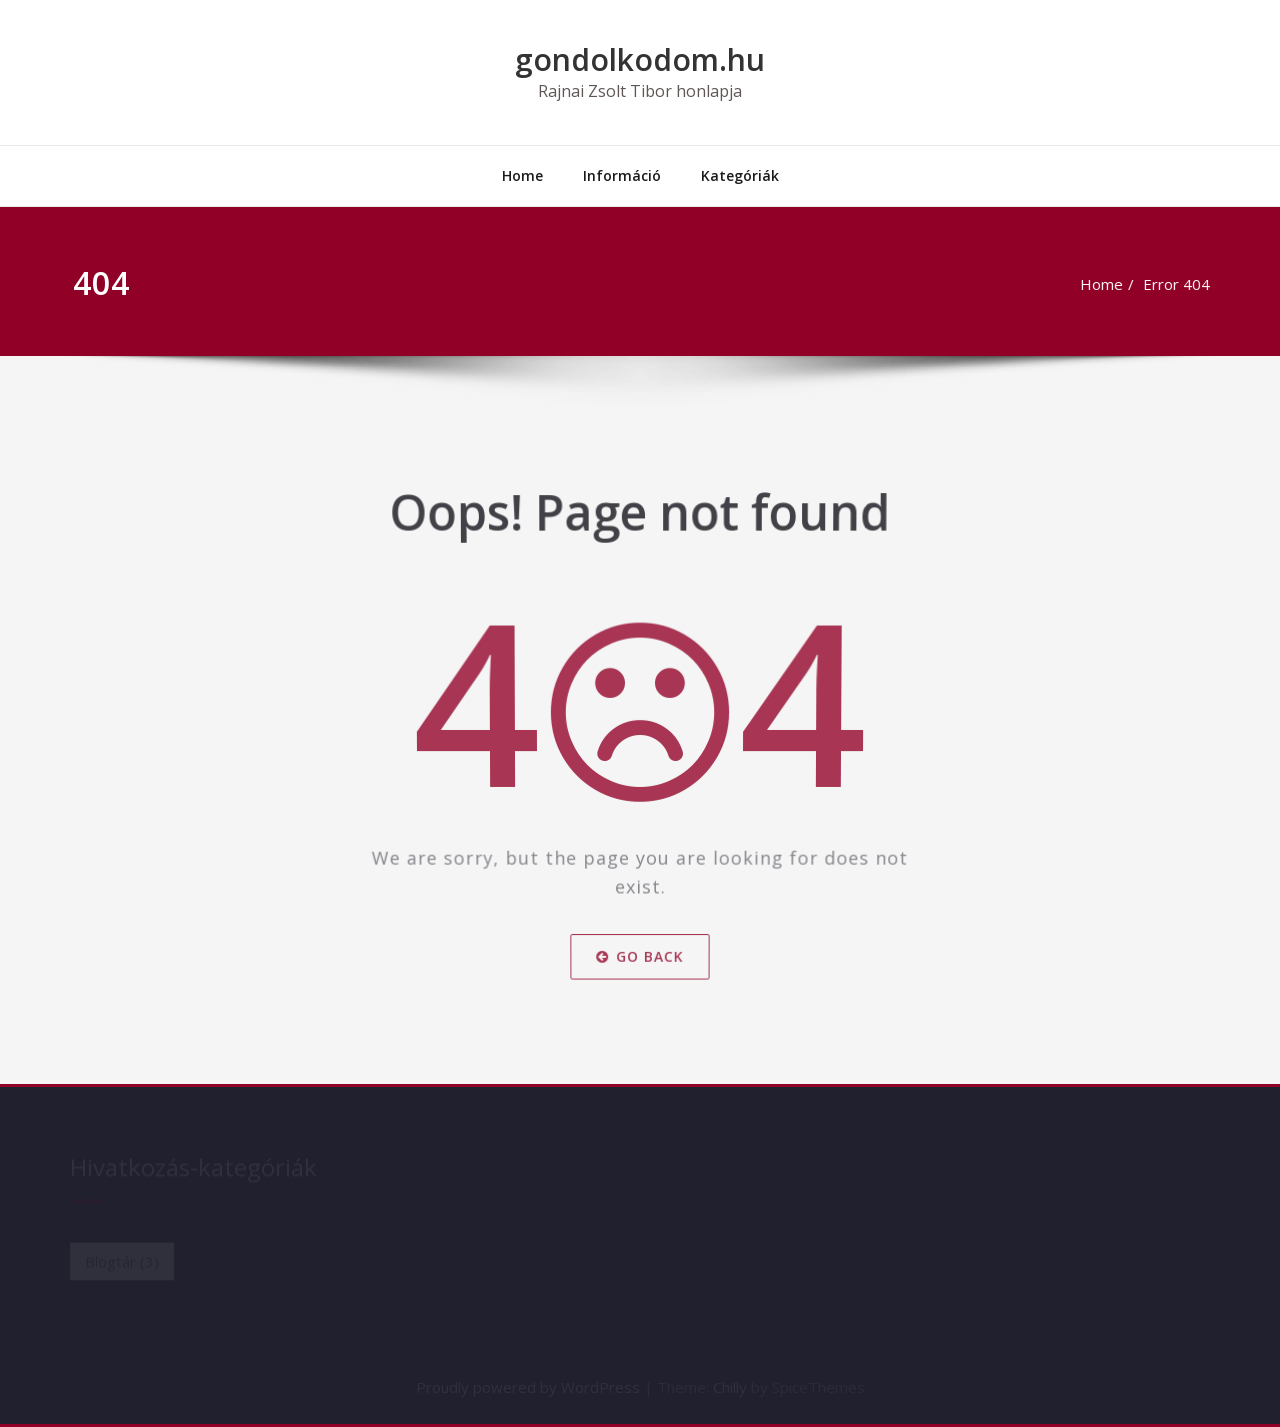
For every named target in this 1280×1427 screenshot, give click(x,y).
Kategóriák (740, 175)
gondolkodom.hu (640, 59)
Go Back (640, 945)
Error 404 (1186, 284)
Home (522, 175)
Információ (622, 175)
